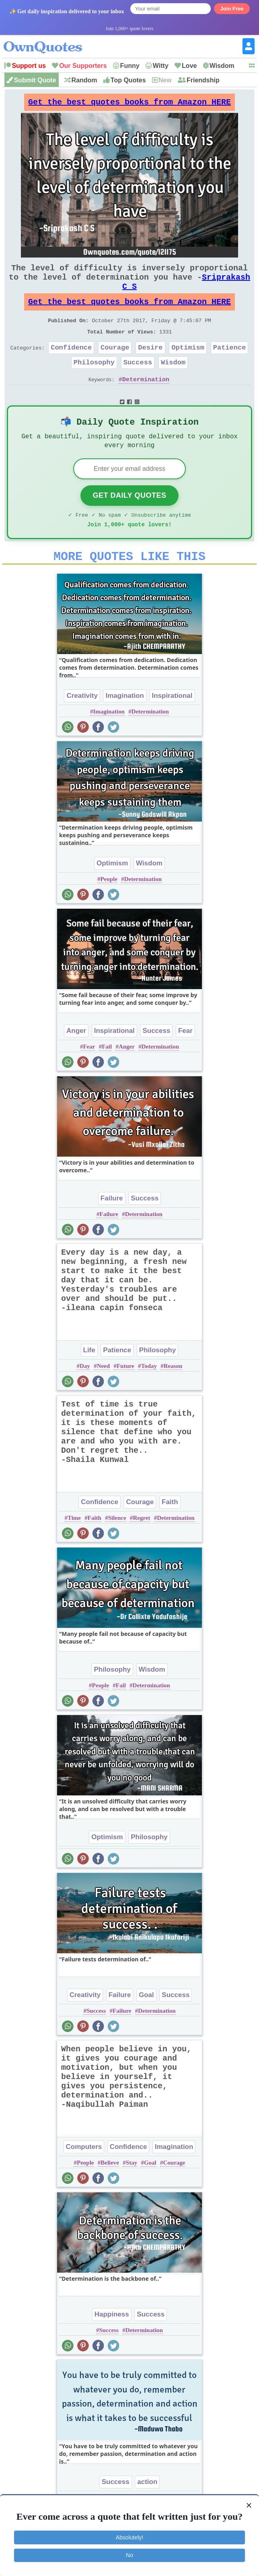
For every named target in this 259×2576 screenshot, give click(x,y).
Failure (112, 1228)
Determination (145, 400)
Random (84, 80)
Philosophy (94, 381)
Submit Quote (35, 80)
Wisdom (222, 65)
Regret (141, 1547)
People (108, 909)
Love (189, 65)
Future (125, 1395)
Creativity (81, 725)
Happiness (112, 2344)
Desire (150, 365)
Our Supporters (83, 65)
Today (149, 1395)
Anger (76, 1060)
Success (137, 381)
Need (103, 1395)
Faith (170, 1531)
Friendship (203, 80)
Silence (117, 1547)
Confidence (71, 365)
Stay (131, 2192)
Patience (229, 365)
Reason (173, 1395)
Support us (28, 65)
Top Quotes (128, 80)
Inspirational (172, 725)
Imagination (124, 725)
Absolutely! (129, 2537)
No (129, 2555)
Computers (84, 2176)
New (165, 80)
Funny (130, 65)
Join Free (232, 9)
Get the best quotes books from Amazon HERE (129, 104)
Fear (185, 1060)
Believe (110, 2192)
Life (89, 1380)
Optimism (187, 365)
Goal (146, 2024)
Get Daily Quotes (129, 520)
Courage (115, 365)
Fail (107, 1076)
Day (85, 1395)
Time (74, 1547)
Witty (161, 65)
